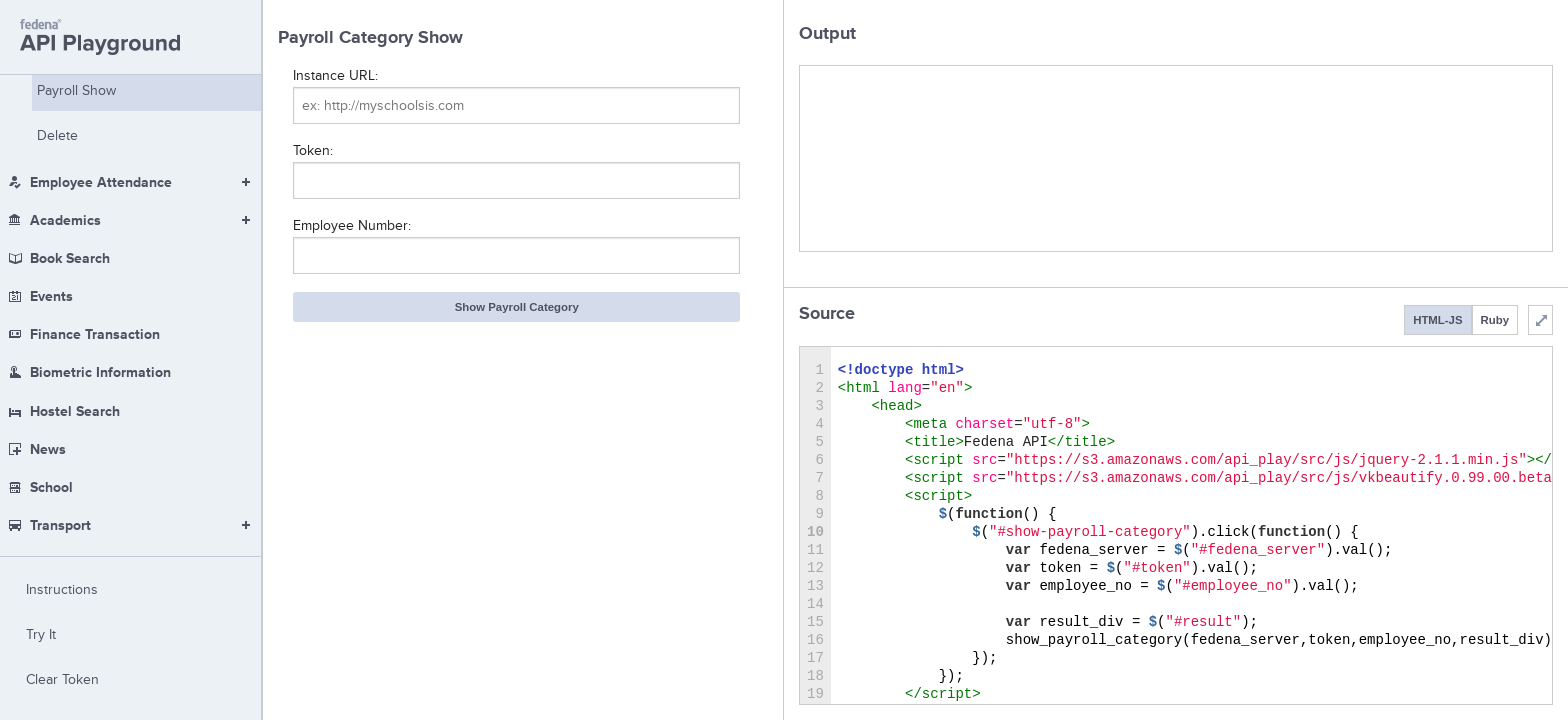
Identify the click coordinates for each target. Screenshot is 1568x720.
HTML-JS (1437, 320)
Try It (41, 634)
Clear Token (62, 679)
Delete (57, 135)
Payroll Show (76, 90)
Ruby (1495, 320)
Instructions (62, 589)
